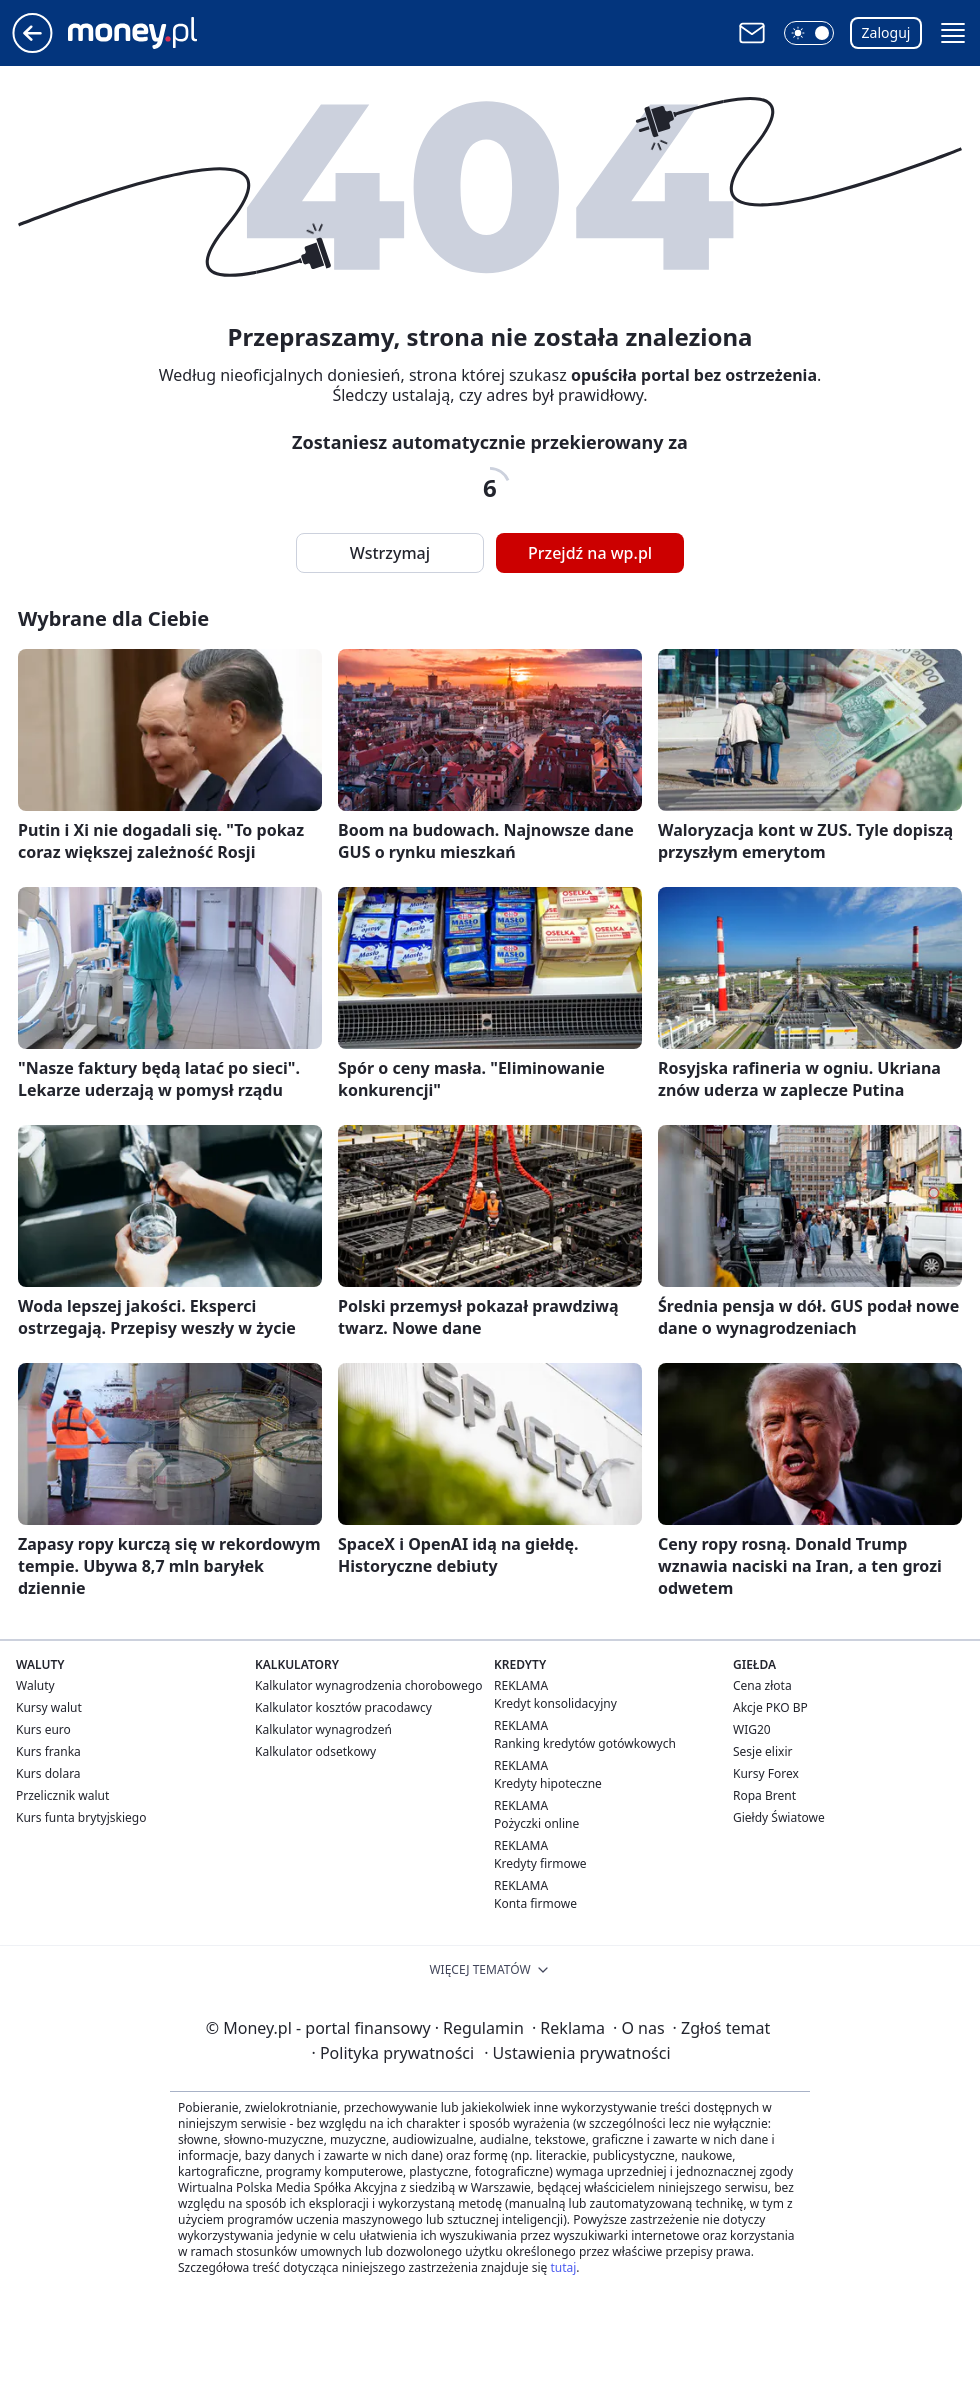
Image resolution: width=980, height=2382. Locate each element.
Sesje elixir (762, 1751)
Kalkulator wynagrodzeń (323, 1729)
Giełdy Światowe (779, 1817)
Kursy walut (49, 1707)
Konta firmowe (535, 1903)
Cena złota (762, 1685)
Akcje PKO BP (770, 1707)
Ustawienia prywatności (577, 2053)
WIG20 (752, 1729)
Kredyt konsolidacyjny (555, 1703)
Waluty (35, 1685)
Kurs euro (43, 1729)
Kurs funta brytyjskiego (81, 1817)
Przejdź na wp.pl (590, 553)
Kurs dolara (48, 1773)
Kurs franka (48, 1751)
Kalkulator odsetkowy (315, 1751)
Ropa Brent (764, 1795)
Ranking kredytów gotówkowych (585, 1743)
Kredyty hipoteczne (548, 1783)
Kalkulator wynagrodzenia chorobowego (368, 1685)
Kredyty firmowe (540, 1863)
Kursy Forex (766, 1773)
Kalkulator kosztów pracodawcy (343, 1707)
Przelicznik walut (62, 1795)
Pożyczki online (536, 1823)
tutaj (563, 2267)
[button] (809, 33)
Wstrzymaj (390, 553)
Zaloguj (886, 32)
